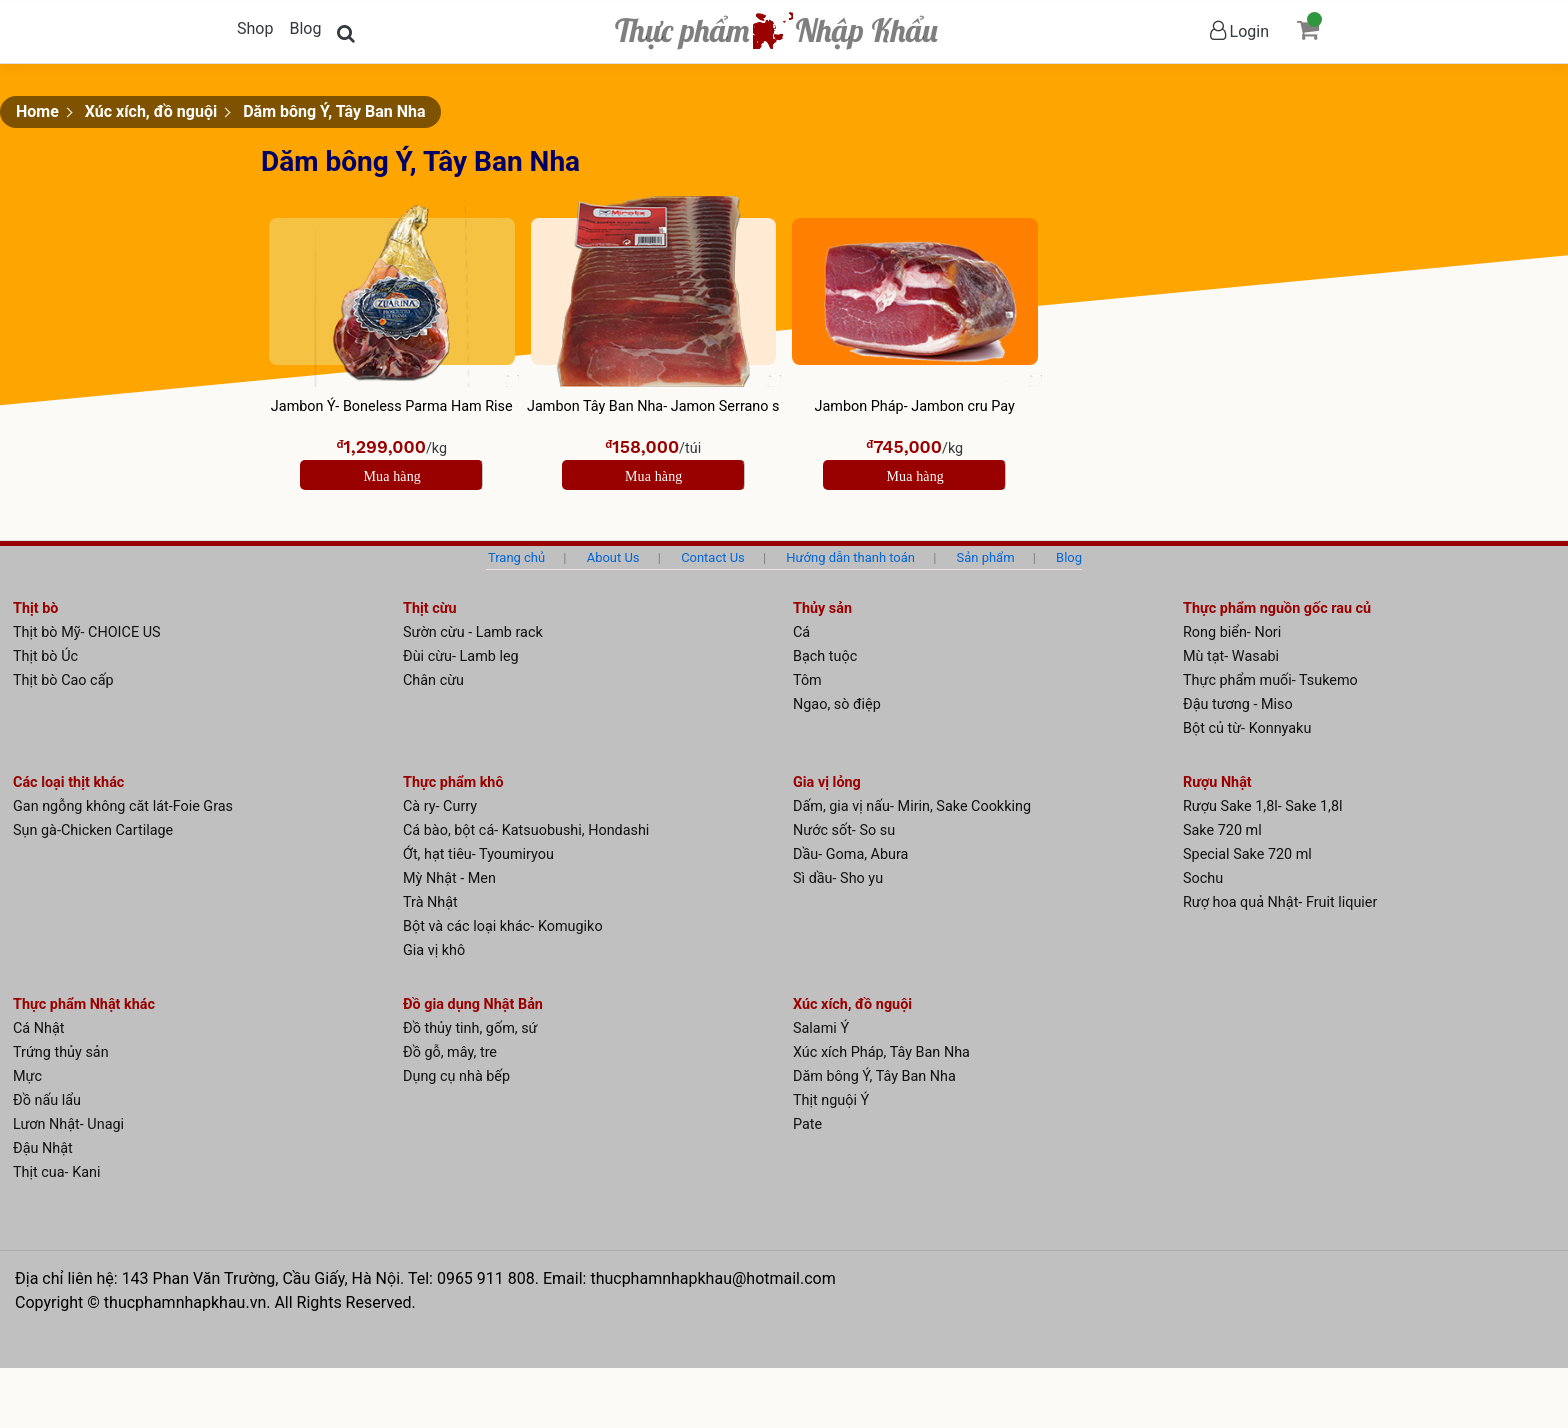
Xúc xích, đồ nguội (151, 111)
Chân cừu (433, 680)
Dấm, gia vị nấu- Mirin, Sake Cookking (912, 806)
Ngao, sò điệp (837, 704)
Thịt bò (35, 608)
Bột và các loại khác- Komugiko (503, 926)
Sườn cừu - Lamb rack (473, 632)
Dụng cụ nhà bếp (456, 1076)
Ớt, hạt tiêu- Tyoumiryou (478, 854)
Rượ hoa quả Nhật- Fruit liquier (1280, 902)
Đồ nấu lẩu (47, 1100)
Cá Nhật (39, 1028)
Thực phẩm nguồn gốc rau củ (1277, 608)
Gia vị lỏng (827, 782)
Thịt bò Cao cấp (63, 680)
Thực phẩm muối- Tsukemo (1270, 680)
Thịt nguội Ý (831, 1100)
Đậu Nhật (43, 1148)
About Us (613, 557)
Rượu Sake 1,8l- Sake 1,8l (1263, 806)
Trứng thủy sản (61, 1052)
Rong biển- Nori (1232, 632)
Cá (801, 632)
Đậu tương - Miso (1238, 704)
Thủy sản (822, 608)
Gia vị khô (434, 950)
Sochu (1203, 878)
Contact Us (713, 557)
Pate (807, 1124)
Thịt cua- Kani (56, 1172)
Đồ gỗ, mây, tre (450, 1052)
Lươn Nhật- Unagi (68, 1124)
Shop (255, 28)
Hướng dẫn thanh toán (850, 557)
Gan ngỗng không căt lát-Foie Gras (123, 806)
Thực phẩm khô (453, 782)
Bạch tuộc (825, 656)
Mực (27, 1076)
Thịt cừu (430, 608)
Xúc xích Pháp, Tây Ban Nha (881, 1052)
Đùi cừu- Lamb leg (461, 656)
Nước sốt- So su (844, 830)
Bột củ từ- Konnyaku (1247, 728)
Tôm (807, 680)
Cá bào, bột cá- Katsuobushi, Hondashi (526, 830)
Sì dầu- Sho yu (838, 878)
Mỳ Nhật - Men (449, 878)
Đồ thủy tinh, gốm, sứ (470, 1028)
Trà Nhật (430, 902)
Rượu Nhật (1217, 782)
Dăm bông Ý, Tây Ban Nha (334, 111)
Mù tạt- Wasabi (1231, 656)
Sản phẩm (986, 557)
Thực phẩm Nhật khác (84, 1004)
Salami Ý (821, 1028)
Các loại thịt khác (68, 782)
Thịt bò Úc (45, 656)
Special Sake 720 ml (1247, 854)
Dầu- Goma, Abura (850, 854)
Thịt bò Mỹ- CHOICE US (87, 632)
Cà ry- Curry (440, 806)
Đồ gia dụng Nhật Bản (473, 1004)
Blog (305, 28)
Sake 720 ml (1222, 830)
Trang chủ (516, 557)
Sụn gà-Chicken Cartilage (93, 830)
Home (37, 111)
